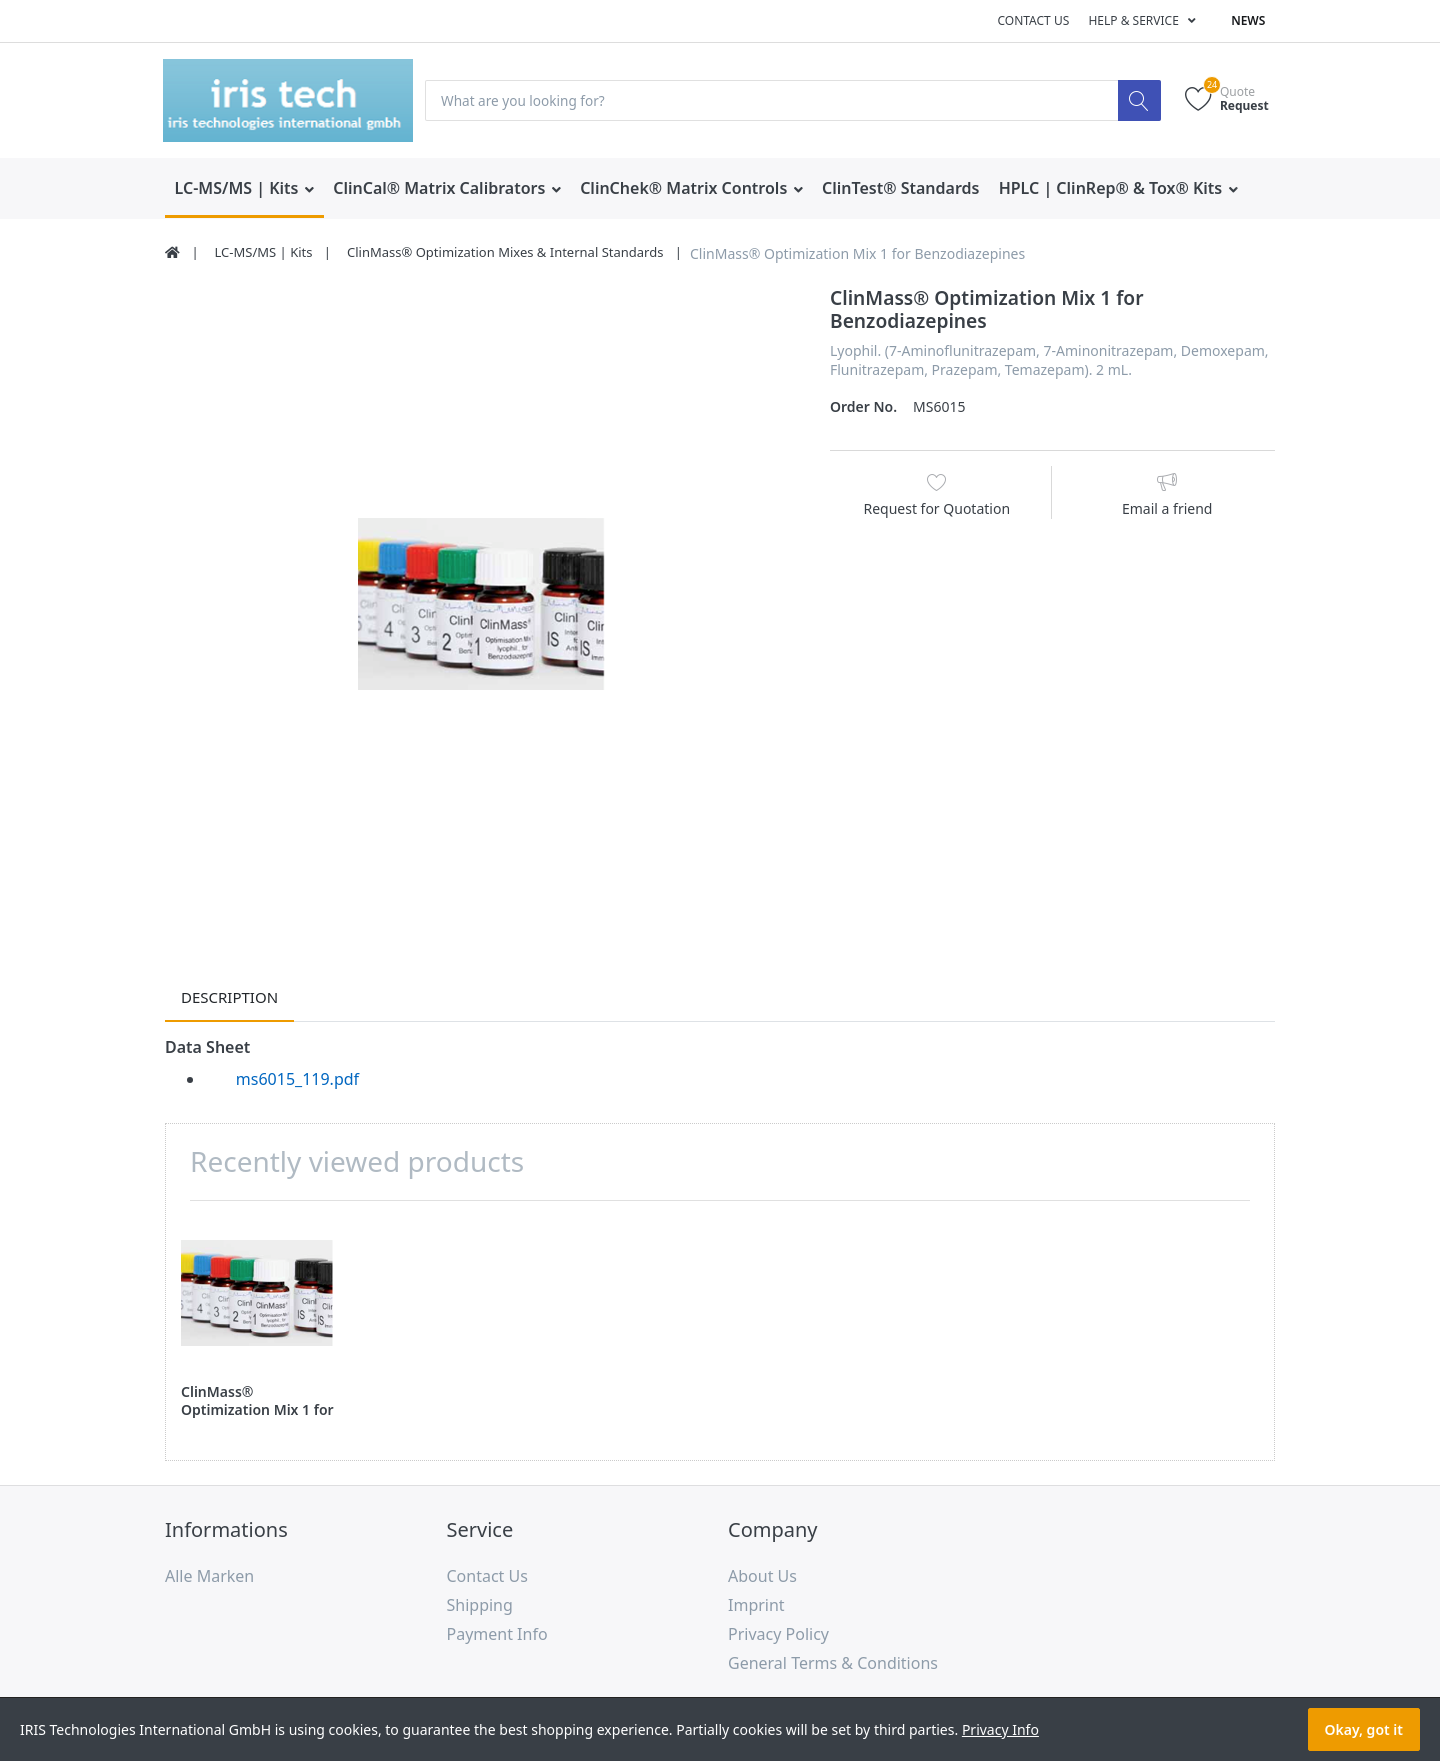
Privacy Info (1000, 1729)
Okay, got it (1364, 1729)
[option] (482, 604)
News (1248, 20)
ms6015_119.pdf (297, 1080)
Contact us (1033, 20)
